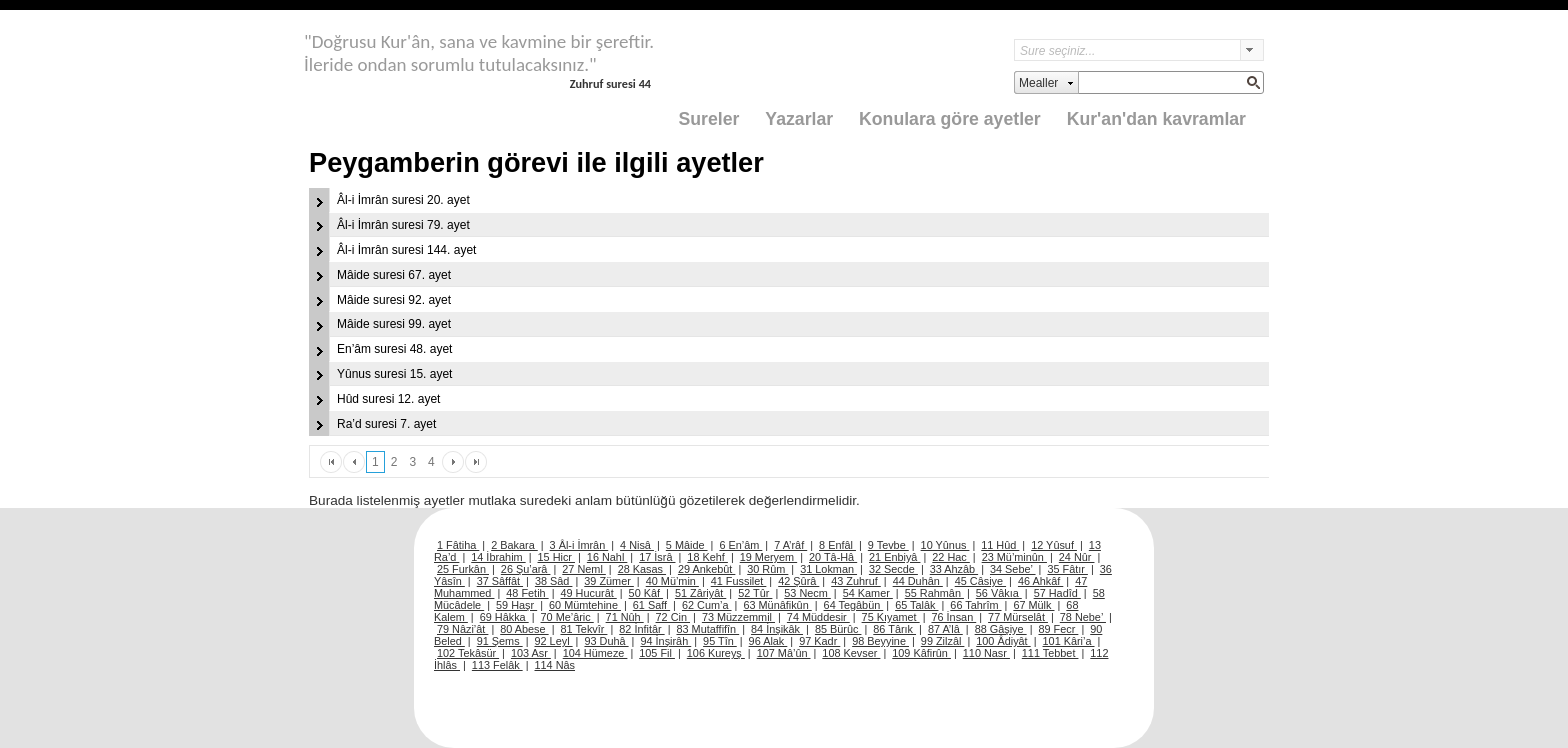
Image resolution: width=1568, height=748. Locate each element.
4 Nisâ (637, 545)
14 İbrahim (498, 557)
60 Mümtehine (585, 605)
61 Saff (651, 605)
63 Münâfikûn (777, 605)
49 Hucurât (589, 593)
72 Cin (673, 617)
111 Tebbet (1050, 653)
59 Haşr (516, 605)
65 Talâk (916, 605)
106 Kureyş (716, 653)
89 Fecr (1058, 629)
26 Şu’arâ (526, 569)
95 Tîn (720, 641)
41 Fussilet (739, 581)
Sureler (709, 119)
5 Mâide (687, 545)
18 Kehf (707, 557)
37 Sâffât (500, 581)
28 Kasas (642, 569)
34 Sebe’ (1013, 569)
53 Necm (807, 593)
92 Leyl (554, 641)
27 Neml (584, 569)
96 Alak (768, 641)
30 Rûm (767, 569)
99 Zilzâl (943, 641)
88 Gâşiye (1001, 629)
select (1252, 50)
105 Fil (657, 653)
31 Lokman (828, 569)
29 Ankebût (706, 569)
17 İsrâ (657, 557)
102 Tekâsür (468, 653)
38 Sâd (554, 581)
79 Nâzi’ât (462, 629)
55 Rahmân (934, 593)
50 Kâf (646, 593)
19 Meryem (768, 557)
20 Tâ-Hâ (833, 557)
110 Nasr (986, 653)
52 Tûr (755, 593)
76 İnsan (953, 617)
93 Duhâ (606, 641)
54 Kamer (868, 593)
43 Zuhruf (856, 581)
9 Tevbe (888, 545)
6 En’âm (740, 545)
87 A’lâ (945, 629)
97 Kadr (819, 641)
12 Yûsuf (1054, 545)
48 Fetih (527, 593)
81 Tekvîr (583, 629)
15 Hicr (556, 557)
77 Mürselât (1018, 617)
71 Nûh (625, 617)
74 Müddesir (818, 617)
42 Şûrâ (798, 581)
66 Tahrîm (975, 605)
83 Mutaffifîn (708, 629)
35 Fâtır (1067, 569)
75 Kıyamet (891, 617)
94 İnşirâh (665, 641)
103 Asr (531, 653)
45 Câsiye (980, 581)
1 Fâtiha (458, 545)
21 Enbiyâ (894, 557)
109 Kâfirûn (921, 653)
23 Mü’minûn (1014, 557)
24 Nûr (1077, 557)
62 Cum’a (707, 605)
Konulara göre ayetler (950, 119)
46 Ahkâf (1040, 581)
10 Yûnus (945, 545)
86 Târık (894, 629)
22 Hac (950, 557)
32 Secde (893, 569)
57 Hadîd (1057, 593)
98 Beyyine (880, 641)
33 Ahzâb (954, 569)
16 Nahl (607, 557)
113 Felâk (497, 665)
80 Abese (524, 629)
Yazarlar (799, 119)
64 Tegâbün (854, 605)
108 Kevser (851, 653)
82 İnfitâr (641, 629)
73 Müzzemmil (738, 617)
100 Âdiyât (1003, 641)
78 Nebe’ (1083, 617)
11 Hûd (1000, 545)
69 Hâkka (504, 617)
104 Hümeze (595, 653)
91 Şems (500, 641)
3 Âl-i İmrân (579, 545)
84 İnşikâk (777, 629)
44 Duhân (918, 581)
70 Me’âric (567, 617)
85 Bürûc (838, 629)
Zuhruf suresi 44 (610, 83)
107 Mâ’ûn (784, 653)
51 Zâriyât (700, 593)
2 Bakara (514, 545)
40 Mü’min (672, 581)
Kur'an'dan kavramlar (1156, 119)
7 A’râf (790, 545)
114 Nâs (555, 665)
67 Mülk (1033, 605)
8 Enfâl (837, 545)
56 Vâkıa (999, 593)
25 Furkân (463, 569)
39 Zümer (609, 581)
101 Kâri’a (1069, 641)
